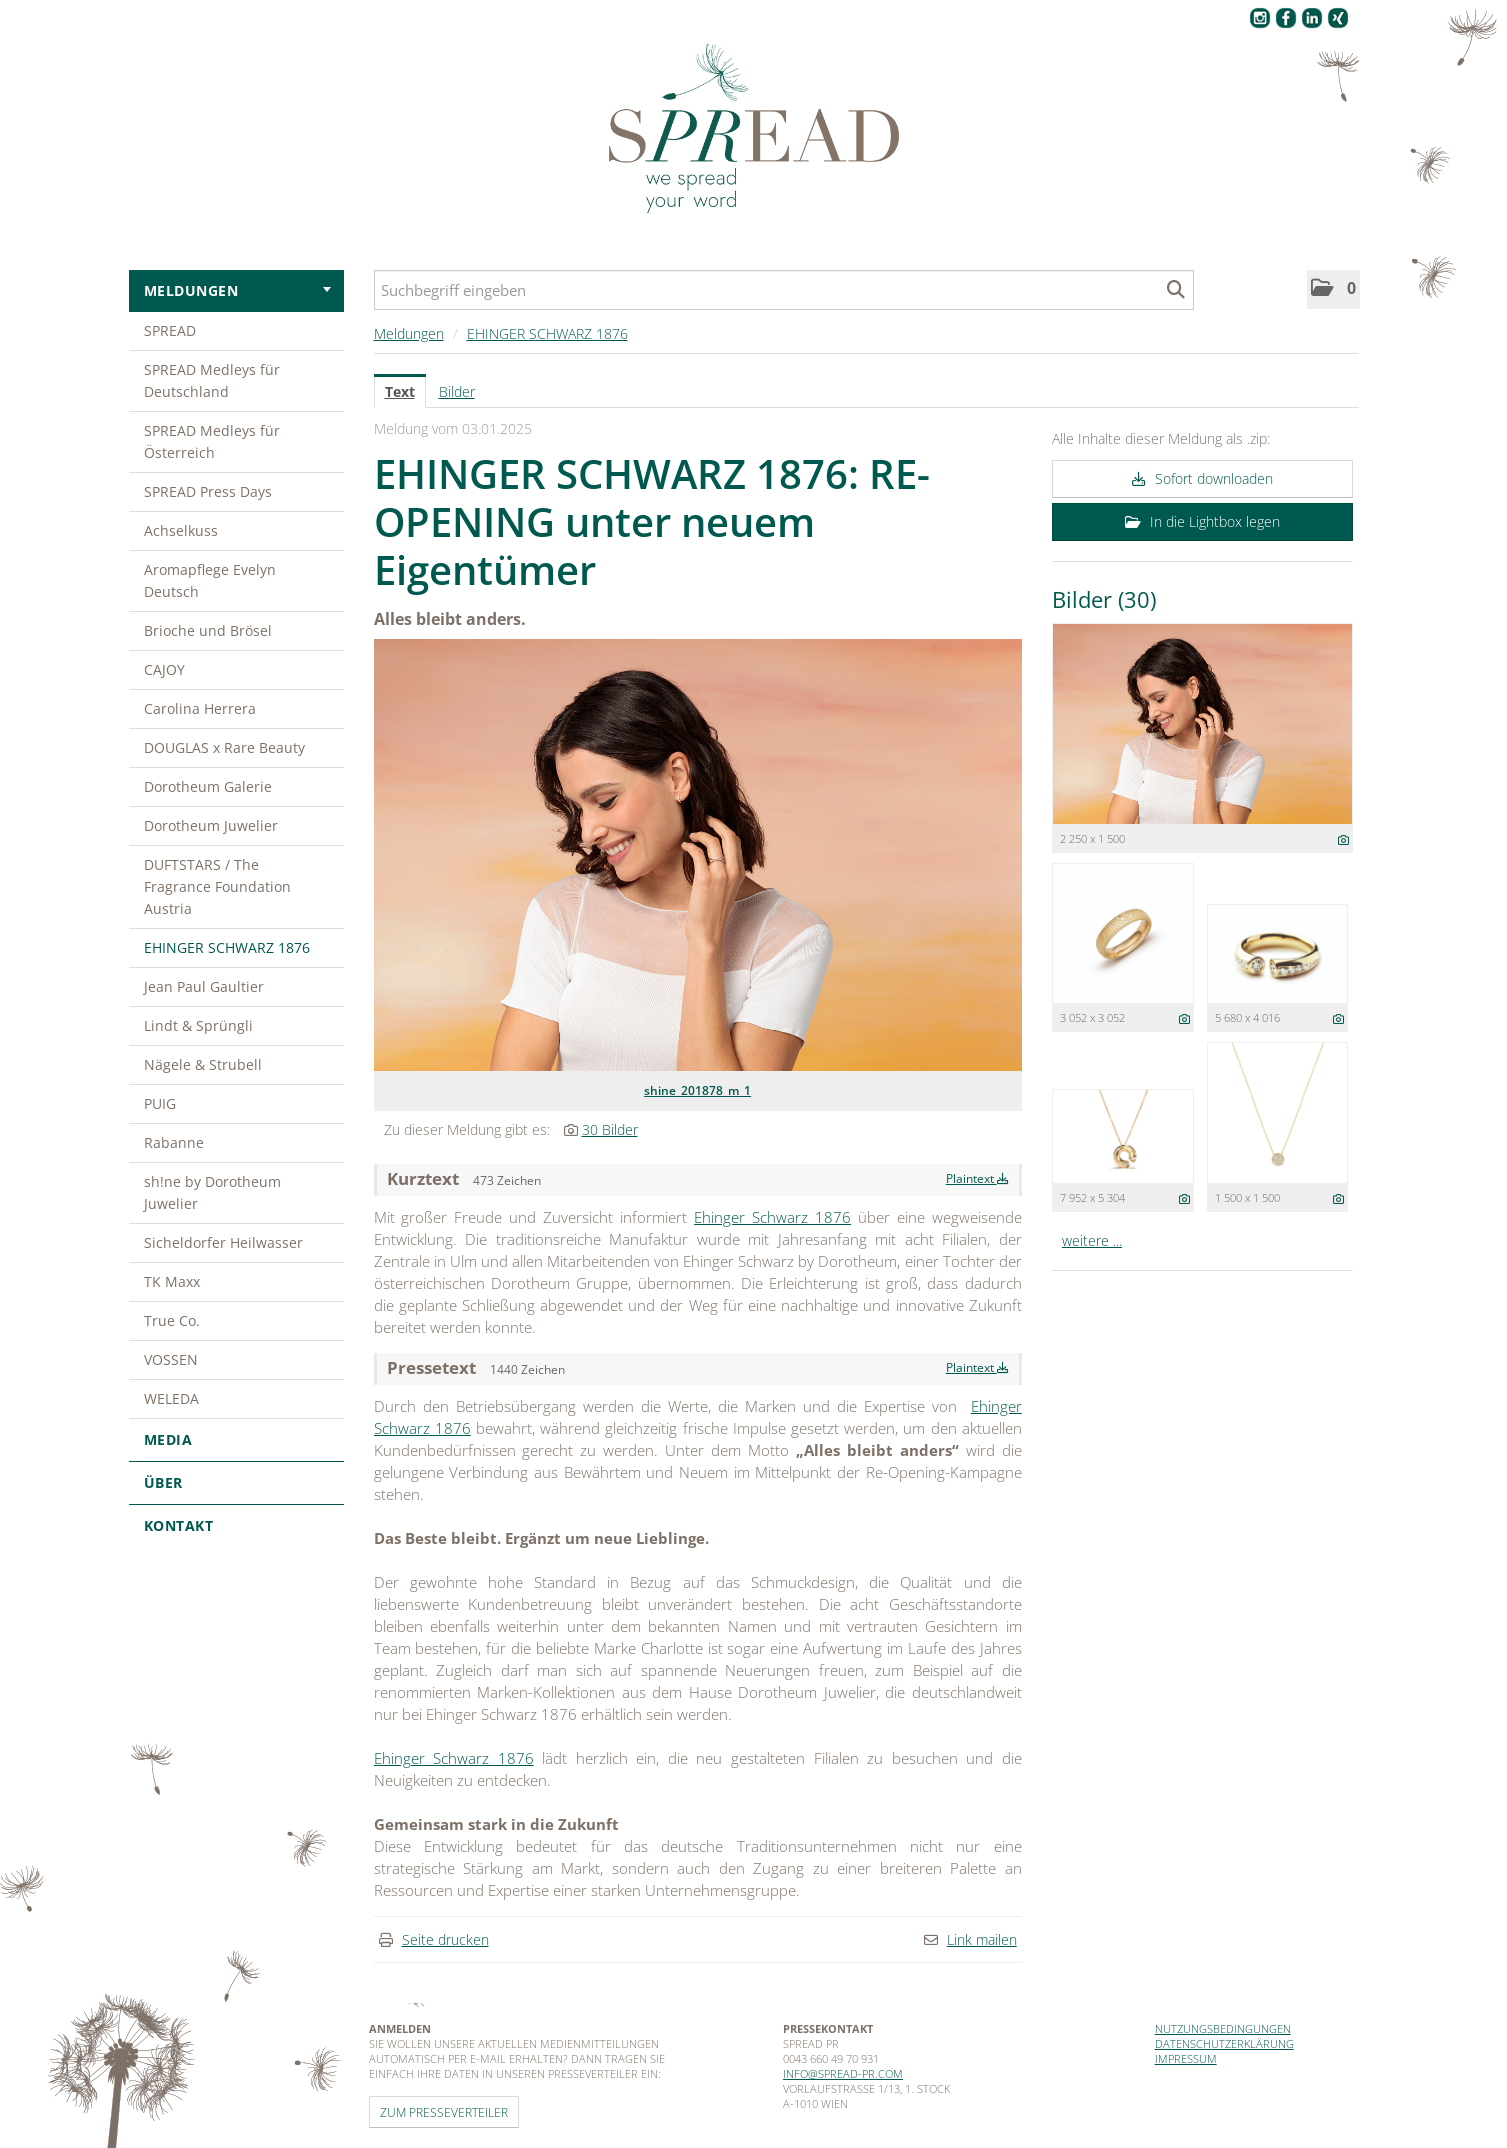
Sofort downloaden (1202, 478)
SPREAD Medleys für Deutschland (212, 380)
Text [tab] (400, 391)
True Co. (172, 1320)
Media (236, 1439)
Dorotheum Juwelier (211, 825)
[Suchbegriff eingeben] (784, 290)
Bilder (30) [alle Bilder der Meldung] (1104, 599)
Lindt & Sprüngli (198, 1025)
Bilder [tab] (457, 391)
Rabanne (174, 1142)
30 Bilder (610, 1129)
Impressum (1186, 2058)
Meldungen (237, 290)
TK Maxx (172, 1281)
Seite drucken (445, 1939)
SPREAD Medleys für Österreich (212, 441)
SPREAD (170, 330)
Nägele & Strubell (203, 1064)
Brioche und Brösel (208, 630)
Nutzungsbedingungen (1223, 2028)
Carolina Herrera (200, 708)
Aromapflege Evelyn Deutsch (210, 580)
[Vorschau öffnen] (698, 855)
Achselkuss (181, 530)
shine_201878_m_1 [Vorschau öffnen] (697, 1090)
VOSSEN (171, 1359)
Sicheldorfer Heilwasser (223, 1242)
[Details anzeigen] (1343, 839)
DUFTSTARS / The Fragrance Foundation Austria (217, 886)
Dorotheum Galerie (208, 786)
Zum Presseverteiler (444, 2112)
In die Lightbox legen (1202, 521)
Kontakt (179, 1525)
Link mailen (982, 1939)
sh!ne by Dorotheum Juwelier (212, 1192)
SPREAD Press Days (208, 491)
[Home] (754, 129)
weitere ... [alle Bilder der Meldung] (1092, 1240)
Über (236, 1482)
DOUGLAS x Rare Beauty (224, 747)
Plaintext (977, 1178)
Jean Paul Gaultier (204, 986)
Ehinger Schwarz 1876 (772, 1217)
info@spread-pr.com (843, 2073)
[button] (1333, 289)
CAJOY (164, 669)
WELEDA (171, 1398)
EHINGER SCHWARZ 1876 (227, 947)
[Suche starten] (1176, 290)
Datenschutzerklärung (1224, 2043)
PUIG (160, 1103)
